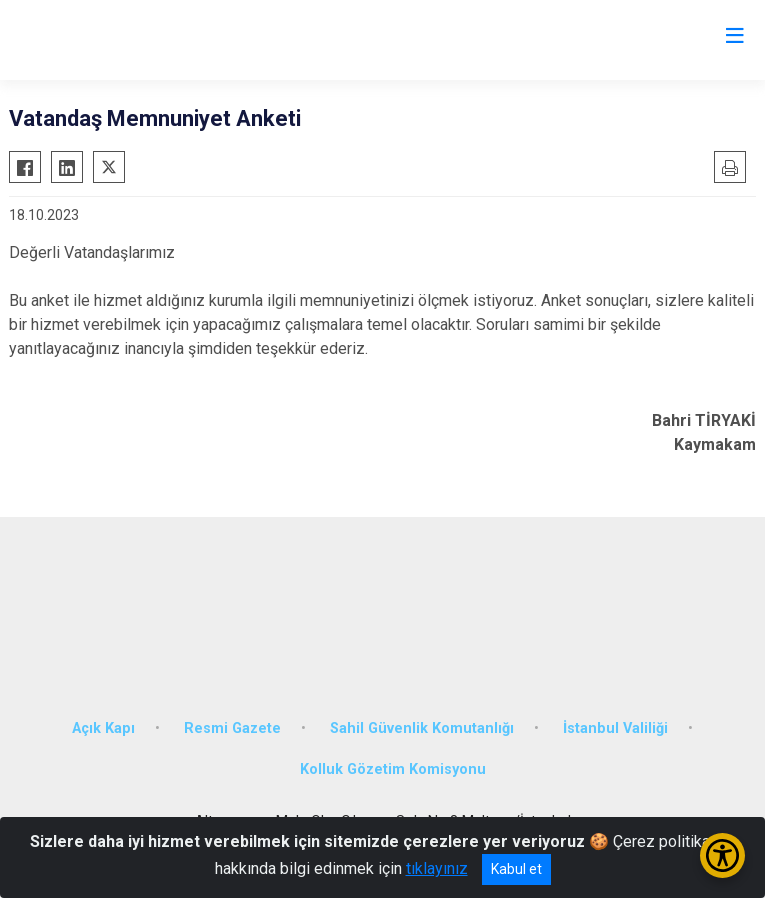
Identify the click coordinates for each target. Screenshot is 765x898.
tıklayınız (437, 868)
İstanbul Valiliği (615, 728)
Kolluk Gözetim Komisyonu (393, 769)
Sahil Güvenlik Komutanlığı (422, 728)
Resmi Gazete (232, 728)
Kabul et (516, 869)
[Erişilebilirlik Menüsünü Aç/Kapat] (722, 855)
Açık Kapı (103, 728)
